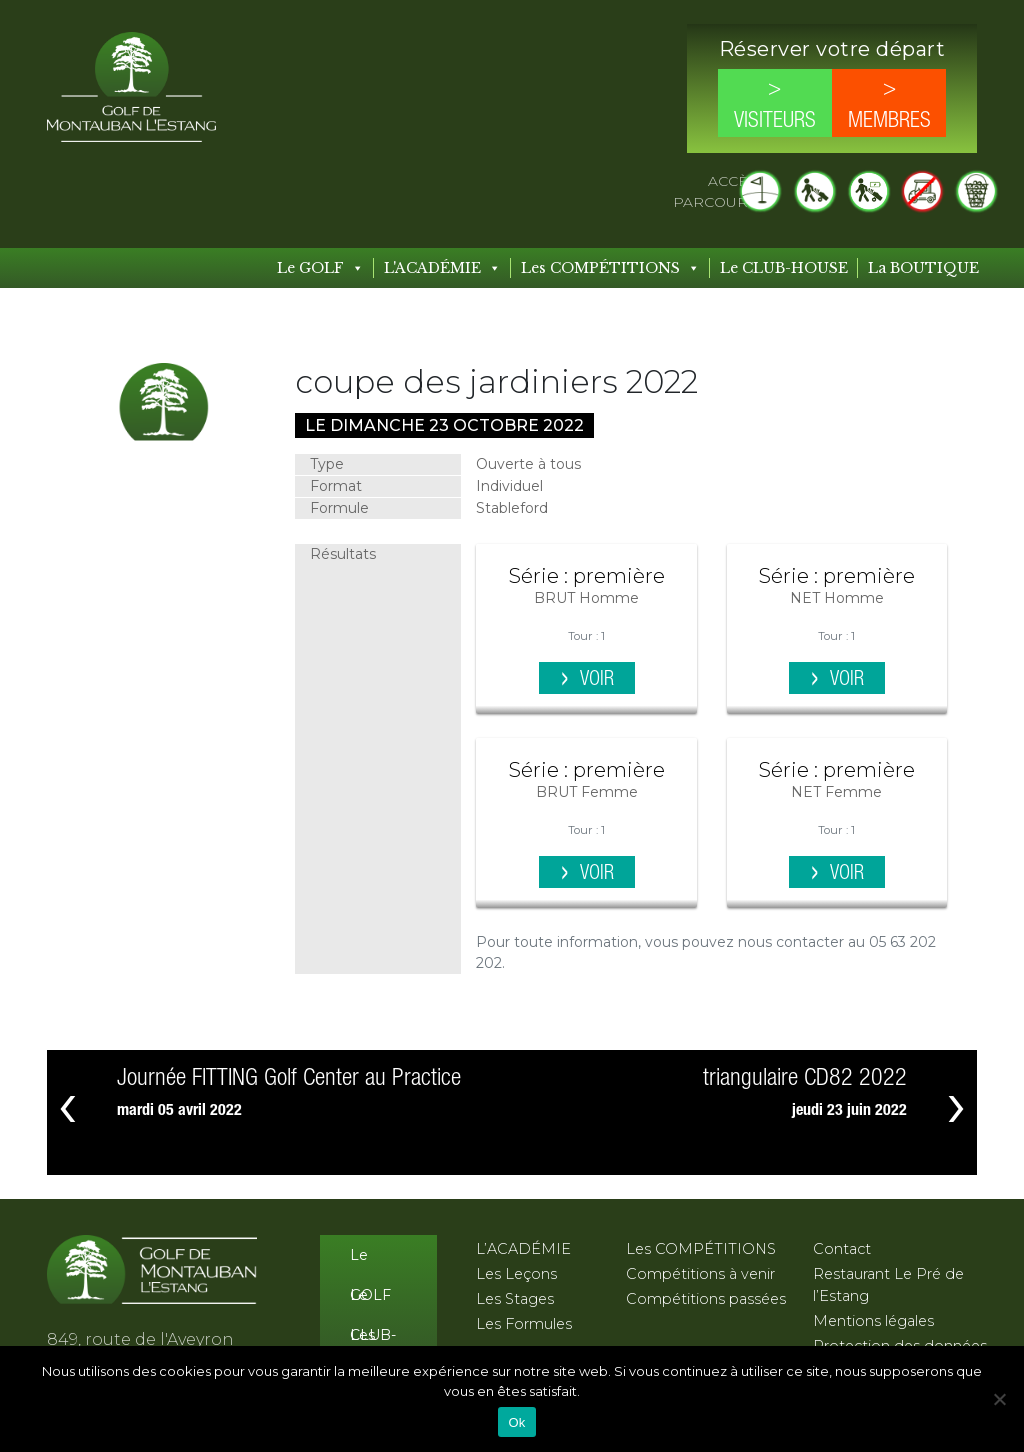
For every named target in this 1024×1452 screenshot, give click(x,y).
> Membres (889, 105)
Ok (516, 1422)
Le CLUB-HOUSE (784, 268)
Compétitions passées (706, 1299)
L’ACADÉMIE (523, 1249)
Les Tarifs (368, 1340)
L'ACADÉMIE (442, 268)
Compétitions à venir (700, 1274)
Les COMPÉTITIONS (610, 268)
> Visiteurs (775, 105)
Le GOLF (320, 268)
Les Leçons (516, 1274)
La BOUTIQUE (923, 268)
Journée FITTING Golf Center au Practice (289, 1078)
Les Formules (524, 1324)
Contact (842, 1249)
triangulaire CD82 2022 (805, 1078)
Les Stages (515, 1299)
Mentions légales (873, 1321)
